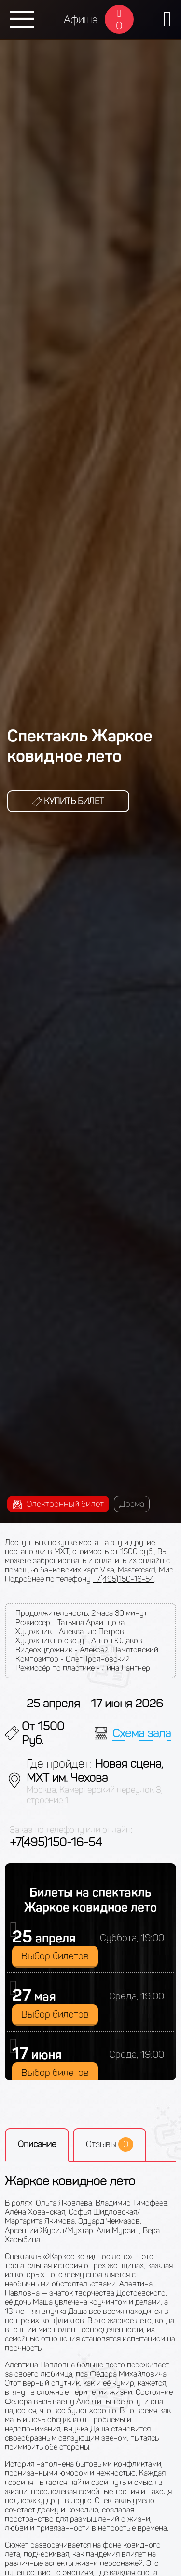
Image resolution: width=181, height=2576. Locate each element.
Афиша (80, 19)
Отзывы (109, 2144)
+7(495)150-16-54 (123, 1579)
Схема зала (141, 1733)
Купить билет (68, 801)
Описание (37, 2144)
